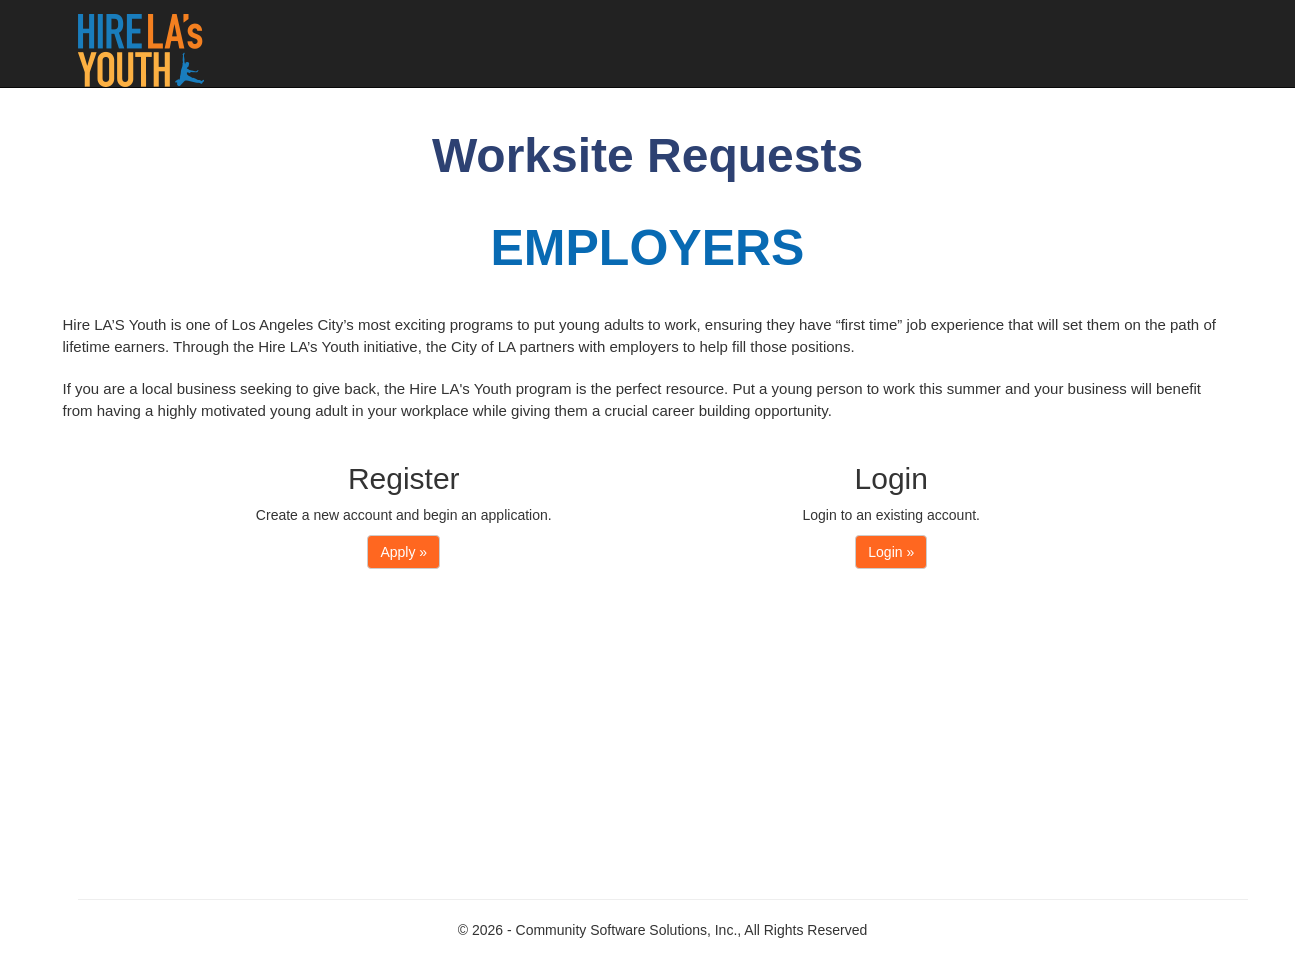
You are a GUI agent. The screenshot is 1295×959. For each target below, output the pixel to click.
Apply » (403, 552)
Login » (891, 552)
